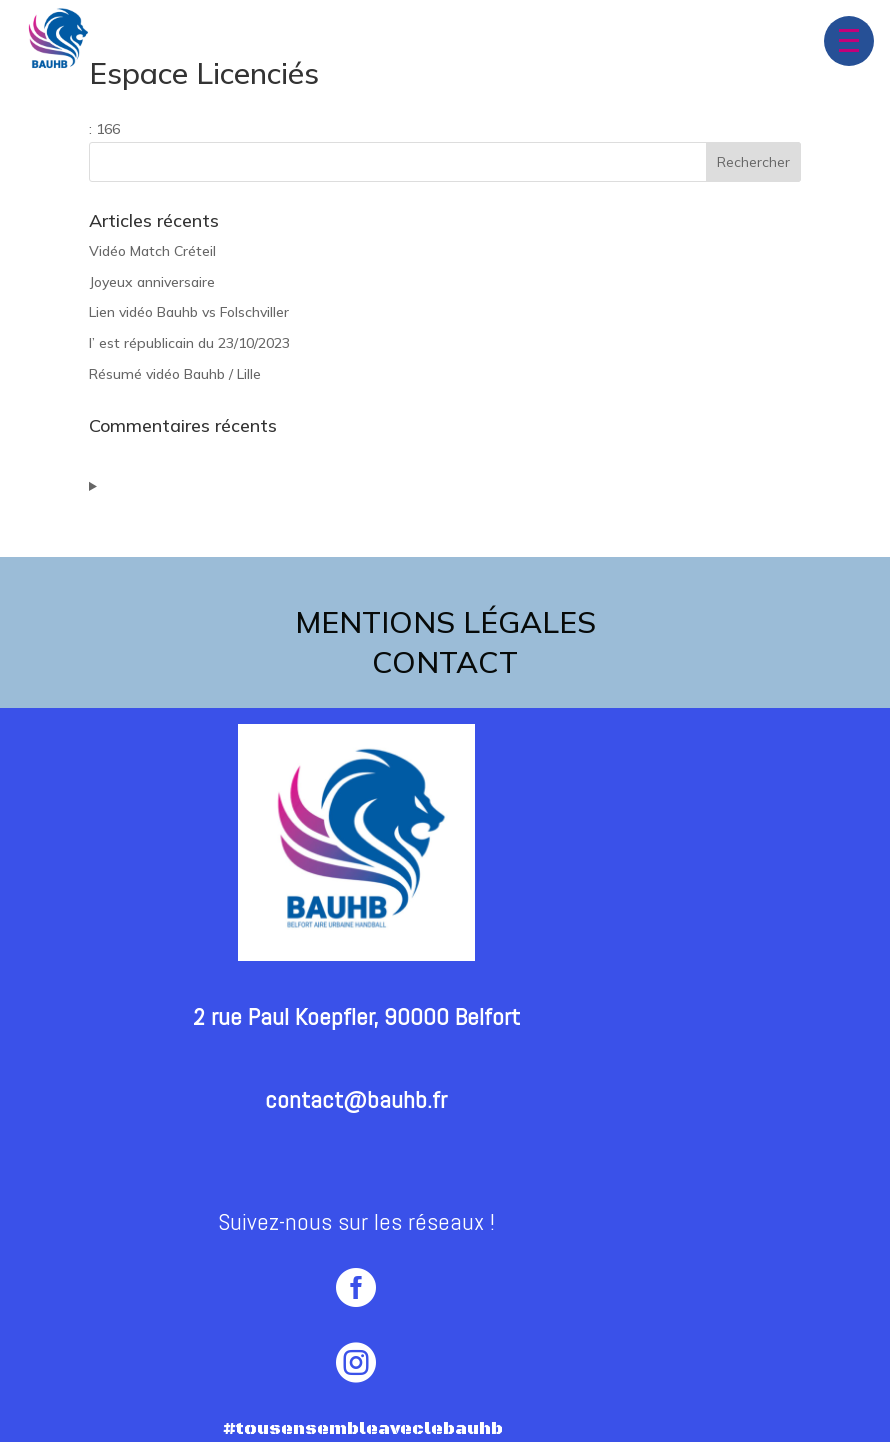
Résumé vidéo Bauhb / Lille (175, 374)
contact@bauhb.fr (356, 1099)
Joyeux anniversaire (152, 282)
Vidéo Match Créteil (152, 251)
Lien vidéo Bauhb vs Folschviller (189, 312)
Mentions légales (445, 622)
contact (445, 662)
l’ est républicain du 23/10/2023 (189, 343)
